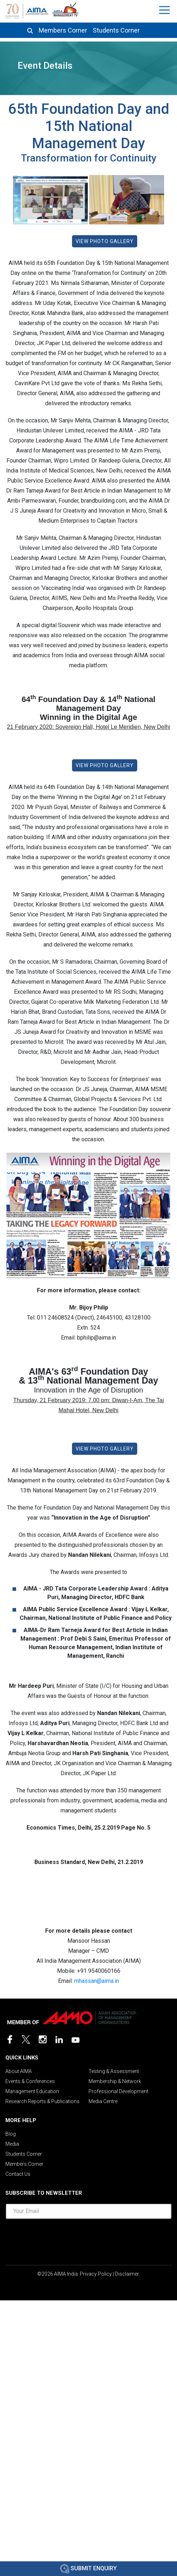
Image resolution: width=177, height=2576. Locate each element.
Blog (10, 2134)
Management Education (32, 2091)
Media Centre (103, 2101)
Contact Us (17, 2174)
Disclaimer (127, 2274)
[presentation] (88, 2239)
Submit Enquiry (88, 2568)
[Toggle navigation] (165, 10)
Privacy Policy (96, 2274)
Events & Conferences (30, 2081)
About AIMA (18, 2071)
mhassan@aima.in (96, 1980)
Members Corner (63, 30)
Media (12, 2144)
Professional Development (118, 2091)
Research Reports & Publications (42, 2101)
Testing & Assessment (113, 2071)
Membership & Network (114, 2081)
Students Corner (116, 30)
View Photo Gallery (105, 241)
